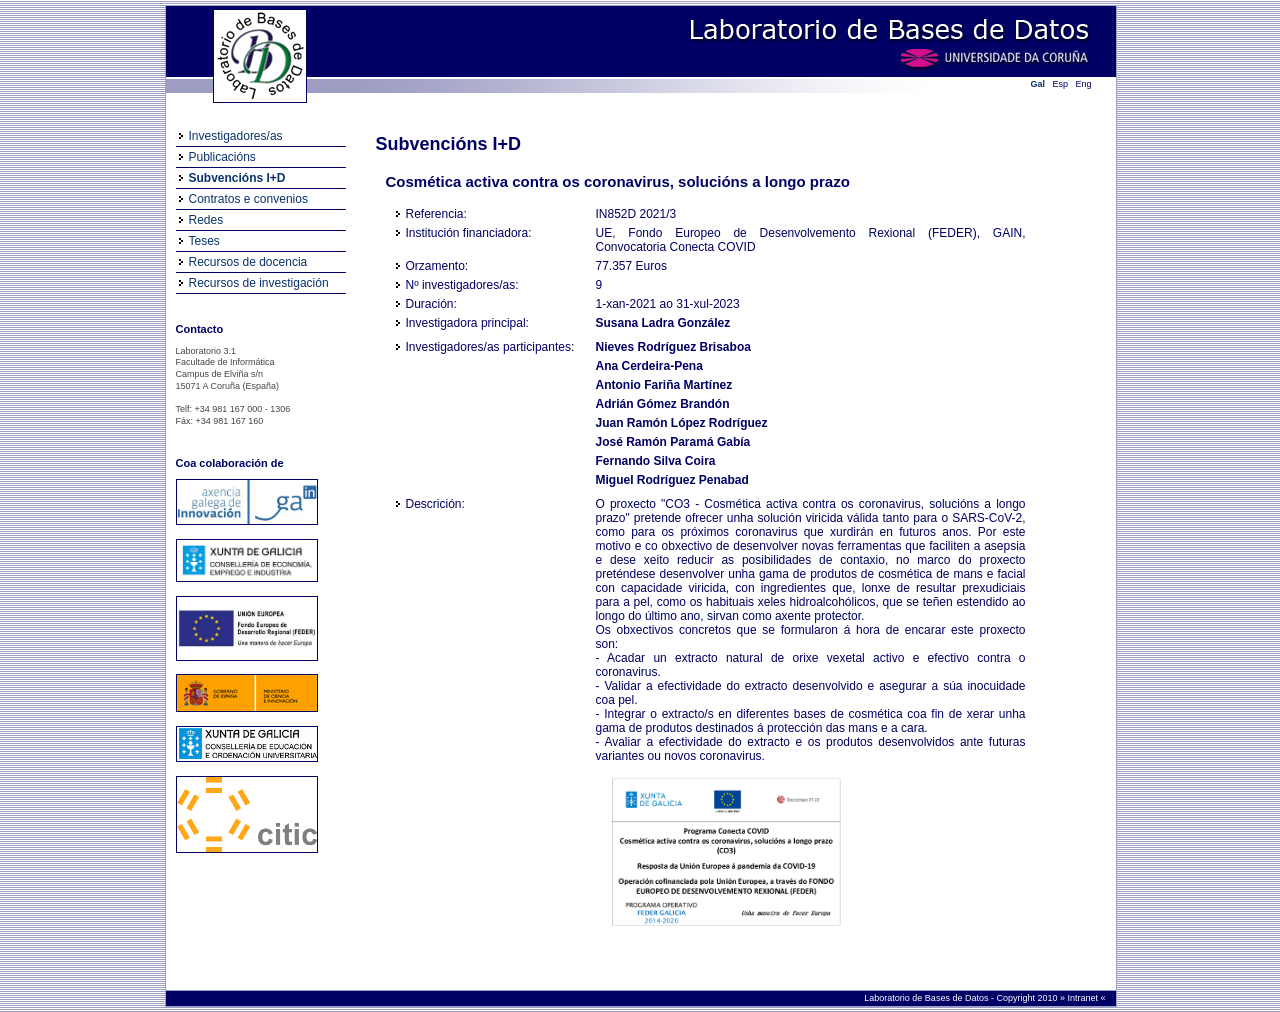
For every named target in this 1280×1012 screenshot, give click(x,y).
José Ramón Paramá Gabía (673, 442)
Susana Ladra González (663, 323)
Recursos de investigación (259, 283)
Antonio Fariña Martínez (664, 385)
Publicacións (222, 157)
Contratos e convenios (248, 199)
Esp (1061, 84)
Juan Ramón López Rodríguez (682, 423)
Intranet (1083, 998)
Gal (1038, 84)
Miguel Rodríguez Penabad (672, 480)
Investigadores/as (236, 136)
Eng (1084, 84)
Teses (204, 241)
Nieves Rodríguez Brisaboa (673, 347)
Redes (206, 220)
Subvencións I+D (237, 178)
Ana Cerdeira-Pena (649, 366)
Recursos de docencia (248, 262)
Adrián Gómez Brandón (663, 404)
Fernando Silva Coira (656, 461)
